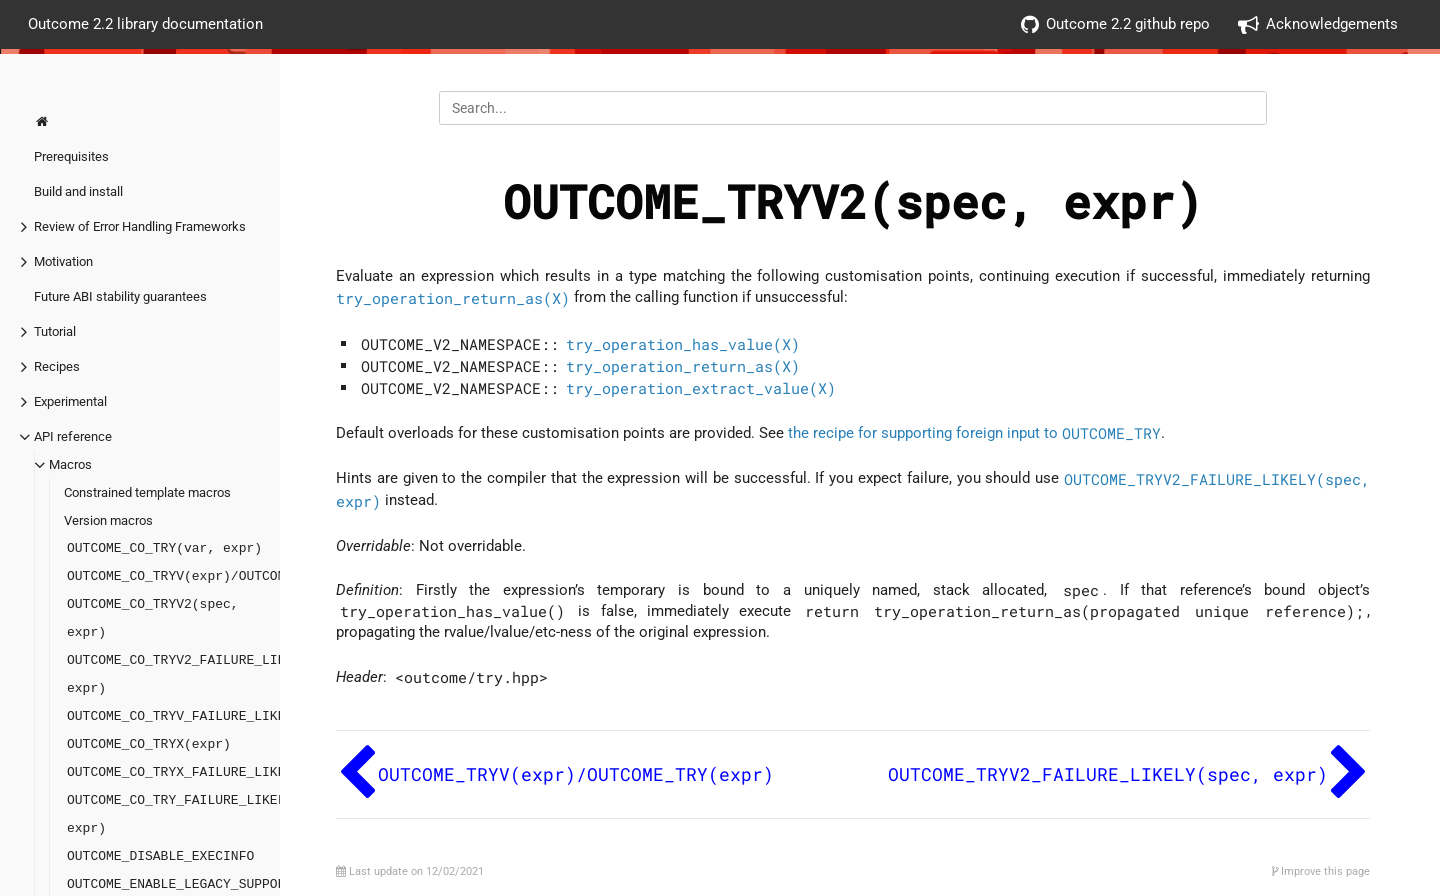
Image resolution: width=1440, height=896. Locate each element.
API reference (73, 436)
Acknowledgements (1318, 24)
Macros (70, 464)
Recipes (57, 366)
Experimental (70, 401)
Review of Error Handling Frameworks (140, 226)
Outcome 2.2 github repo (1115, 24)
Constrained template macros (147, 492)
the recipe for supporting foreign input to (974, 433)
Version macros (108, 520)
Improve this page (1321, 871)
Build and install (78, 191)
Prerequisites (71, 156)
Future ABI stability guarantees (120, 296)
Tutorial (55, 331)
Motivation (63, 261)
